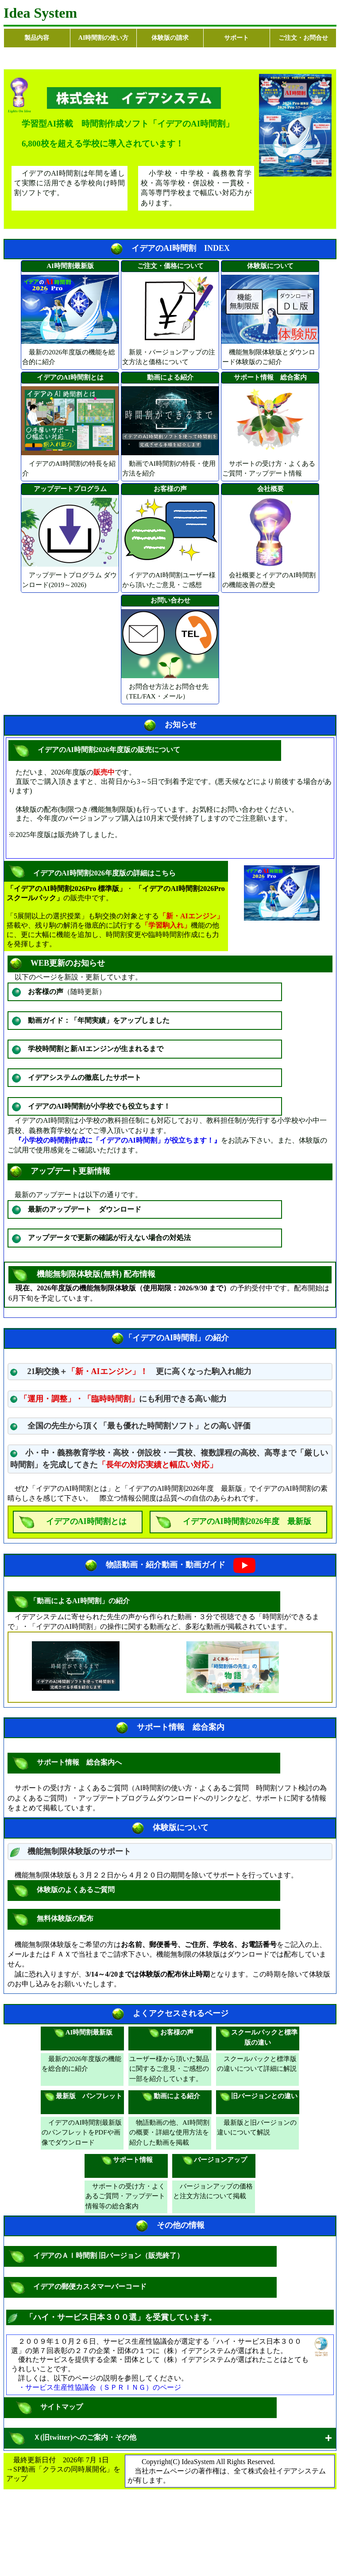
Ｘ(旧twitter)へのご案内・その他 (83, 2438)
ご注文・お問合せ (303, 38)
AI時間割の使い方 (103, 38)
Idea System (40, 13)
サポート (236, 38)
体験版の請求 (170, 38)
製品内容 (36, 38)
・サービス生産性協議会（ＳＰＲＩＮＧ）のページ (99, 2387)
